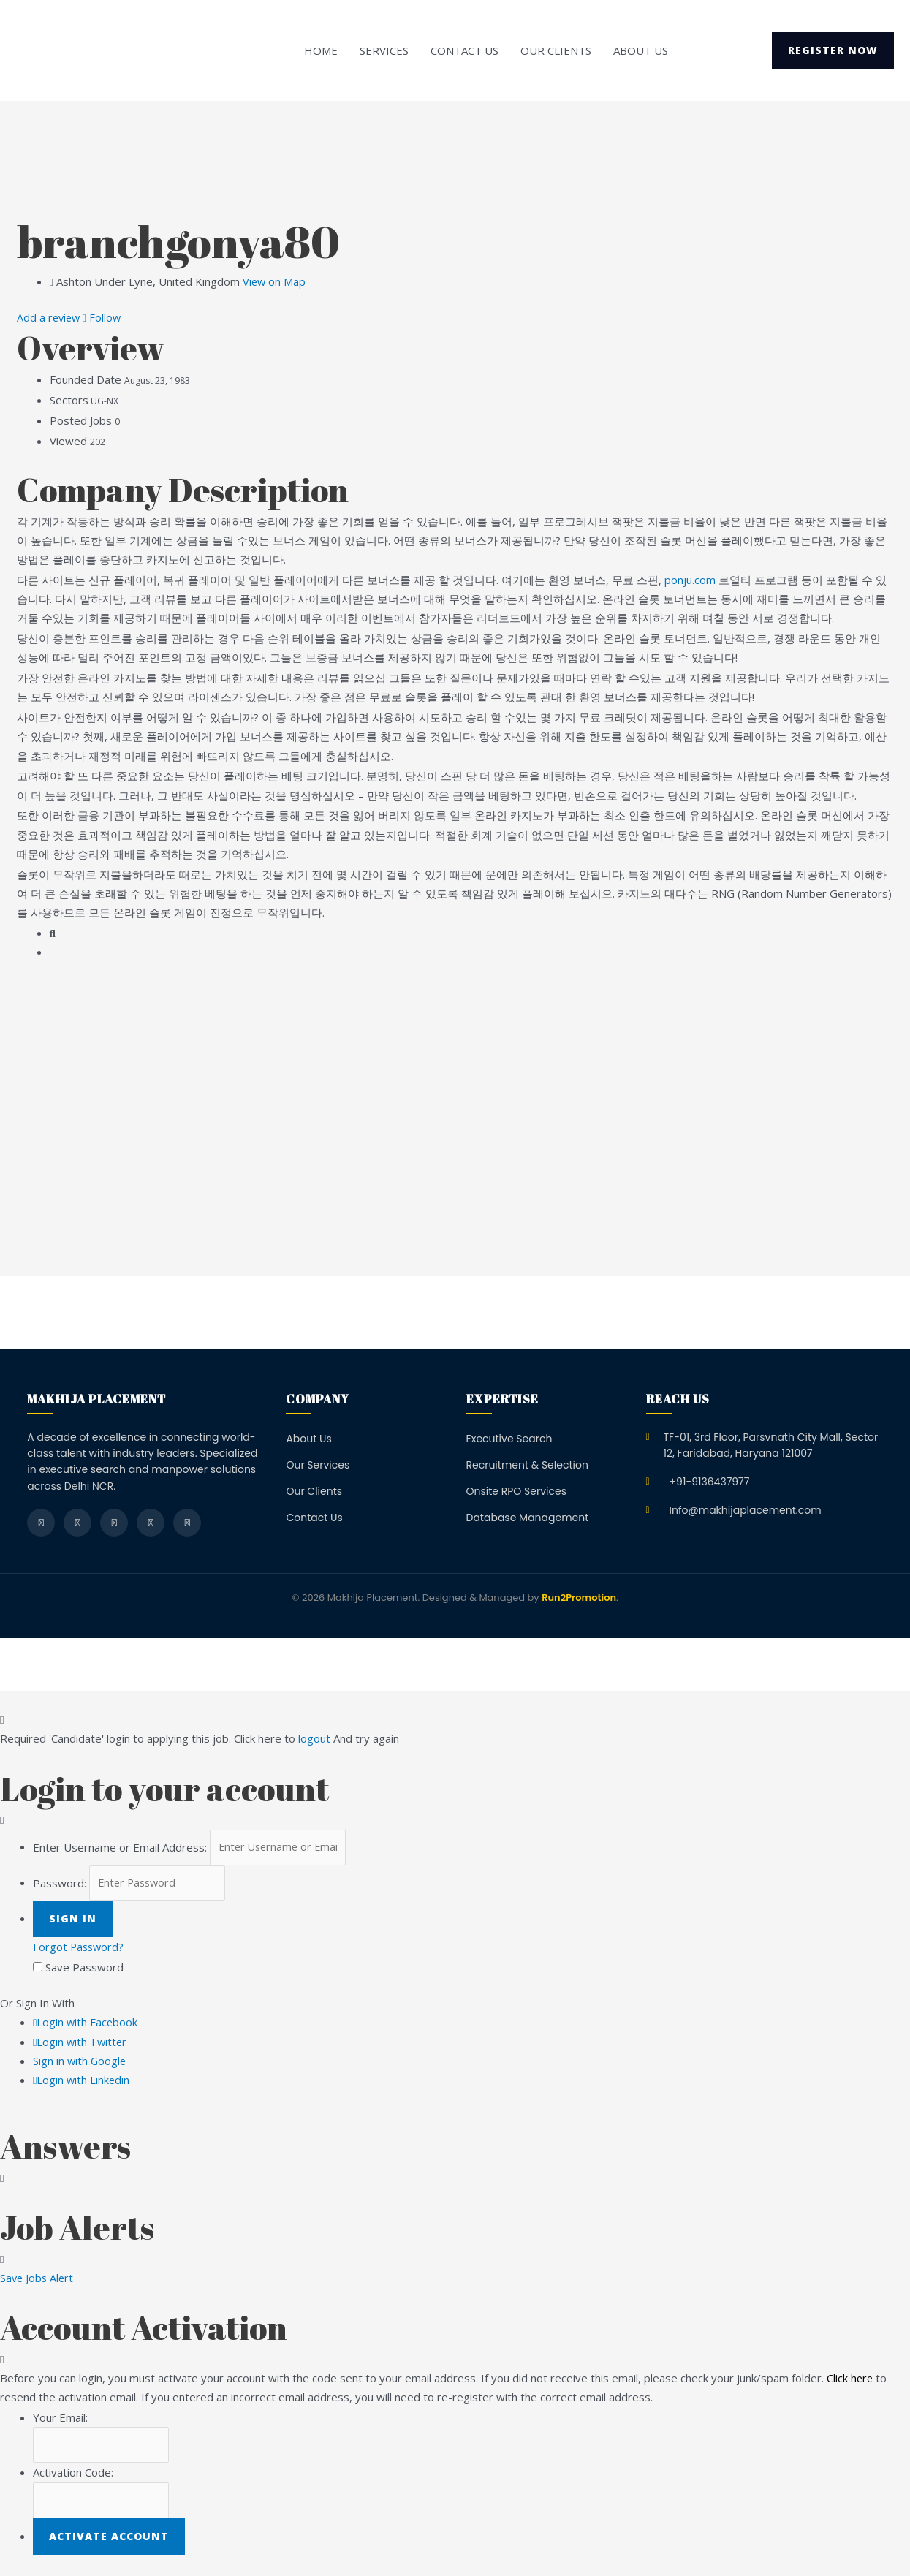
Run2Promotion (579, 1598)
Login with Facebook (86, 2025)
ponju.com (690, 579)
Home (321, 50)
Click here (850, 2380)
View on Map (275, 281)
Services (384, 50)
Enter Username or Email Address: (120, 1848)
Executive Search (509, 1438)
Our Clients (555, 50)
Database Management (527, 1517)
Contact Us (464, 50)
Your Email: (60, 2419)
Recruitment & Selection (527, 1465)
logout (314, 1738)
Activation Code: (73, 2476)
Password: (59, 1884)
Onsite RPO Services (516, 1491)
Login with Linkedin (82, 2082)
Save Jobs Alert (38, 2280)
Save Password (84, 1970)
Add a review (51, 317)
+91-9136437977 (710, 1481)
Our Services (317, 1465)
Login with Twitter (81, 2044)
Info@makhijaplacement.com (746, 1510)
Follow (105, 317)
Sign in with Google (80, 2063)
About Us (640, 50)
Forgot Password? (79, 1949)
